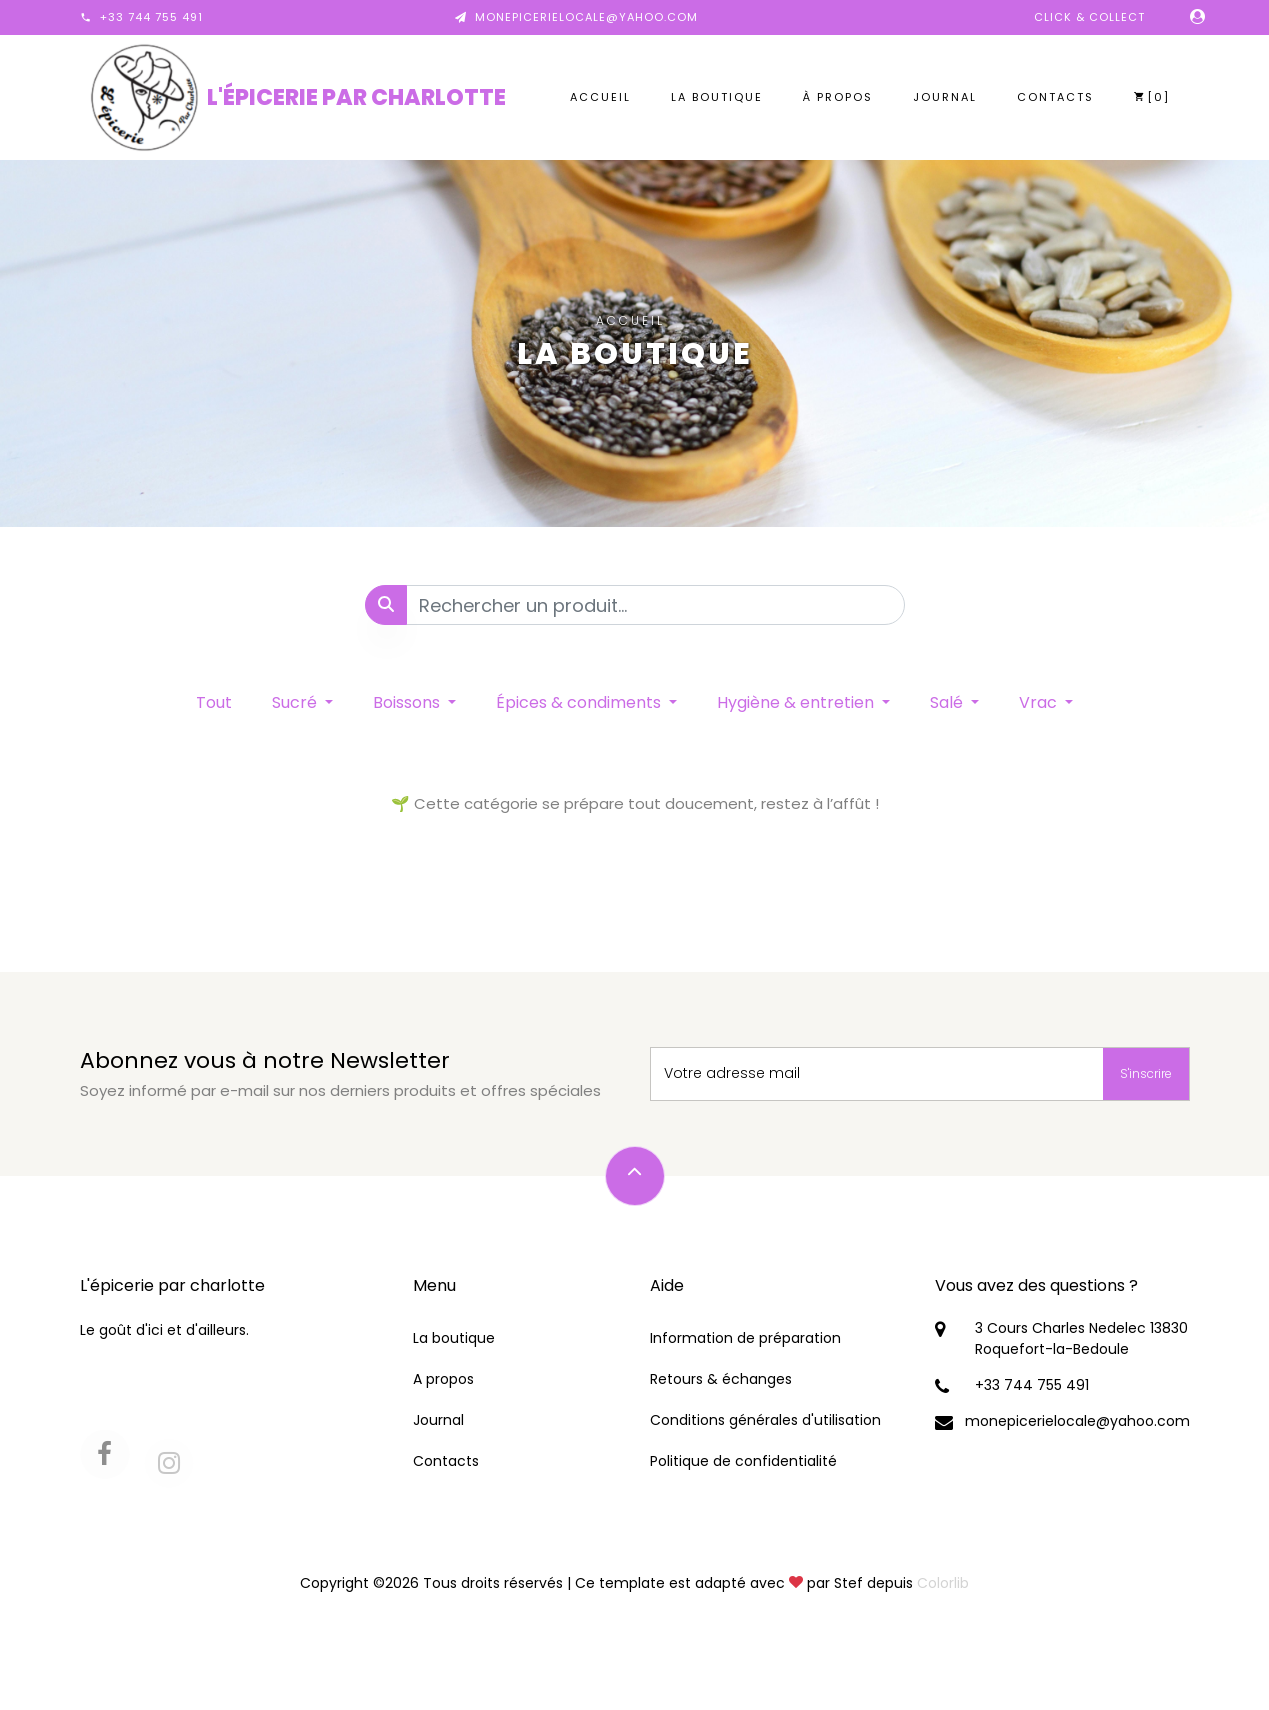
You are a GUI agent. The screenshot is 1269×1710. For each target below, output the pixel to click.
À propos (838, 97)
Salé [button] (948, 702)
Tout (214, 702)
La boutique (717, 97)
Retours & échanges (721, 1379)
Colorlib (943, 1583)
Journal (945, 97)
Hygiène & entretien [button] (797, 702)
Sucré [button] (296, 702)
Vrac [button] (1040, 702)
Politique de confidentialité (743, 1461)
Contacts (1055, 97)
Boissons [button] (408, 702)
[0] (1152, 97)
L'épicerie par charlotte (356, 97)
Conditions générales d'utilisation (765, 1420)
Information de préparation (745, 1338)
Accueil (600, 97)
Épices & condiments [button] (580, 702)
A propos (443, 1379)
